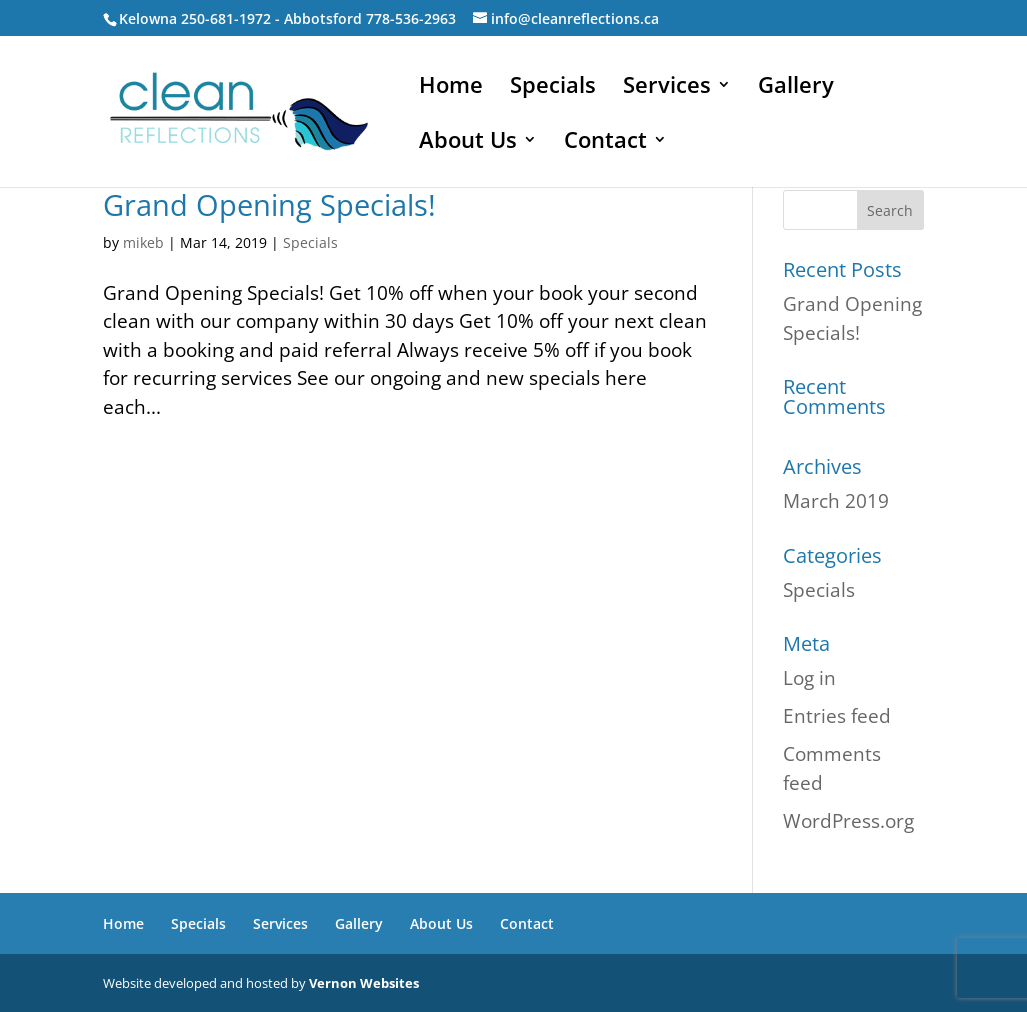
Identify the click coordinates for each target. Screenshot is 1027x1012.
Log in (809, 678)
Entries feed (837, 716)
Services (667, 88)
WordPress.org (848, 821)
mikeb (143, 242)
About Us (468, 143)
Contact (605, 143)
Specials (553, 88)
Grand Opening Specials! (269, 204)
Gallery (796, 88)
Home (451, 88)
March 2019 (836, 501)
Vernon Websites (364, 983)
